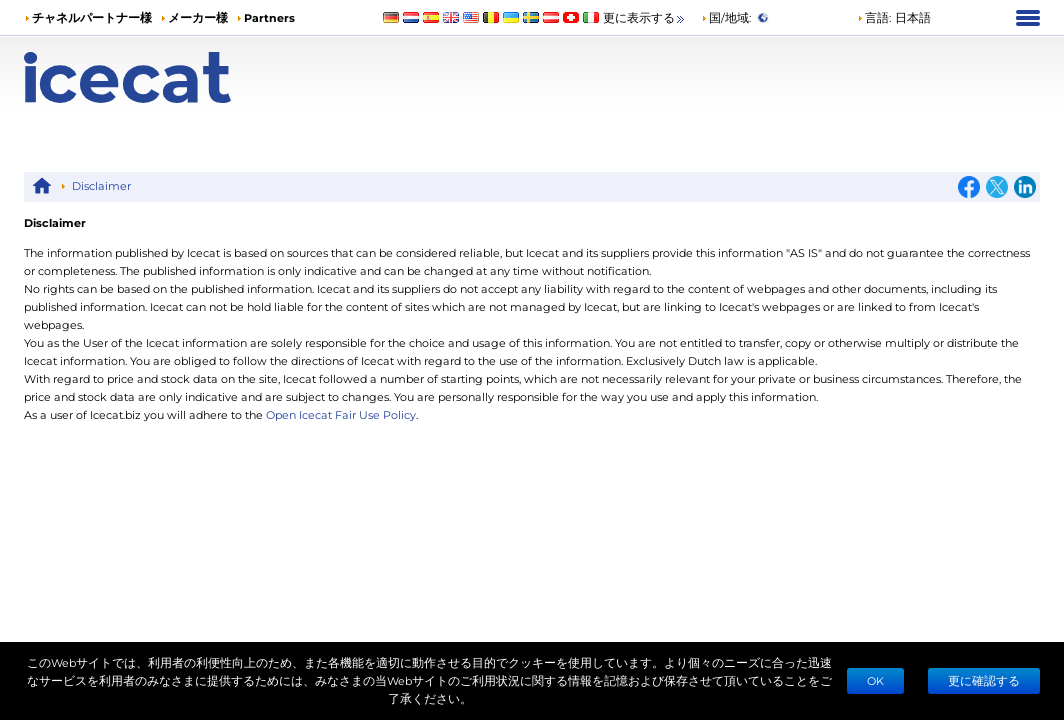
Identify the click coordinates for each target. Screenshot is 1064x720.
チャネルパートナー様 (92, 17)
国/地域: (726, 17)
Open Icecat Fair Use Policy (341, 414)
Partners (269, 17)
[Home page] (151, 77)
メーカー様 (198, 17)
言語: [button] (874, 17)
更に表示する (645, 18)
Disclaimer (101, 185)
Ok (875, 680)
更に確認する (984, 680)
